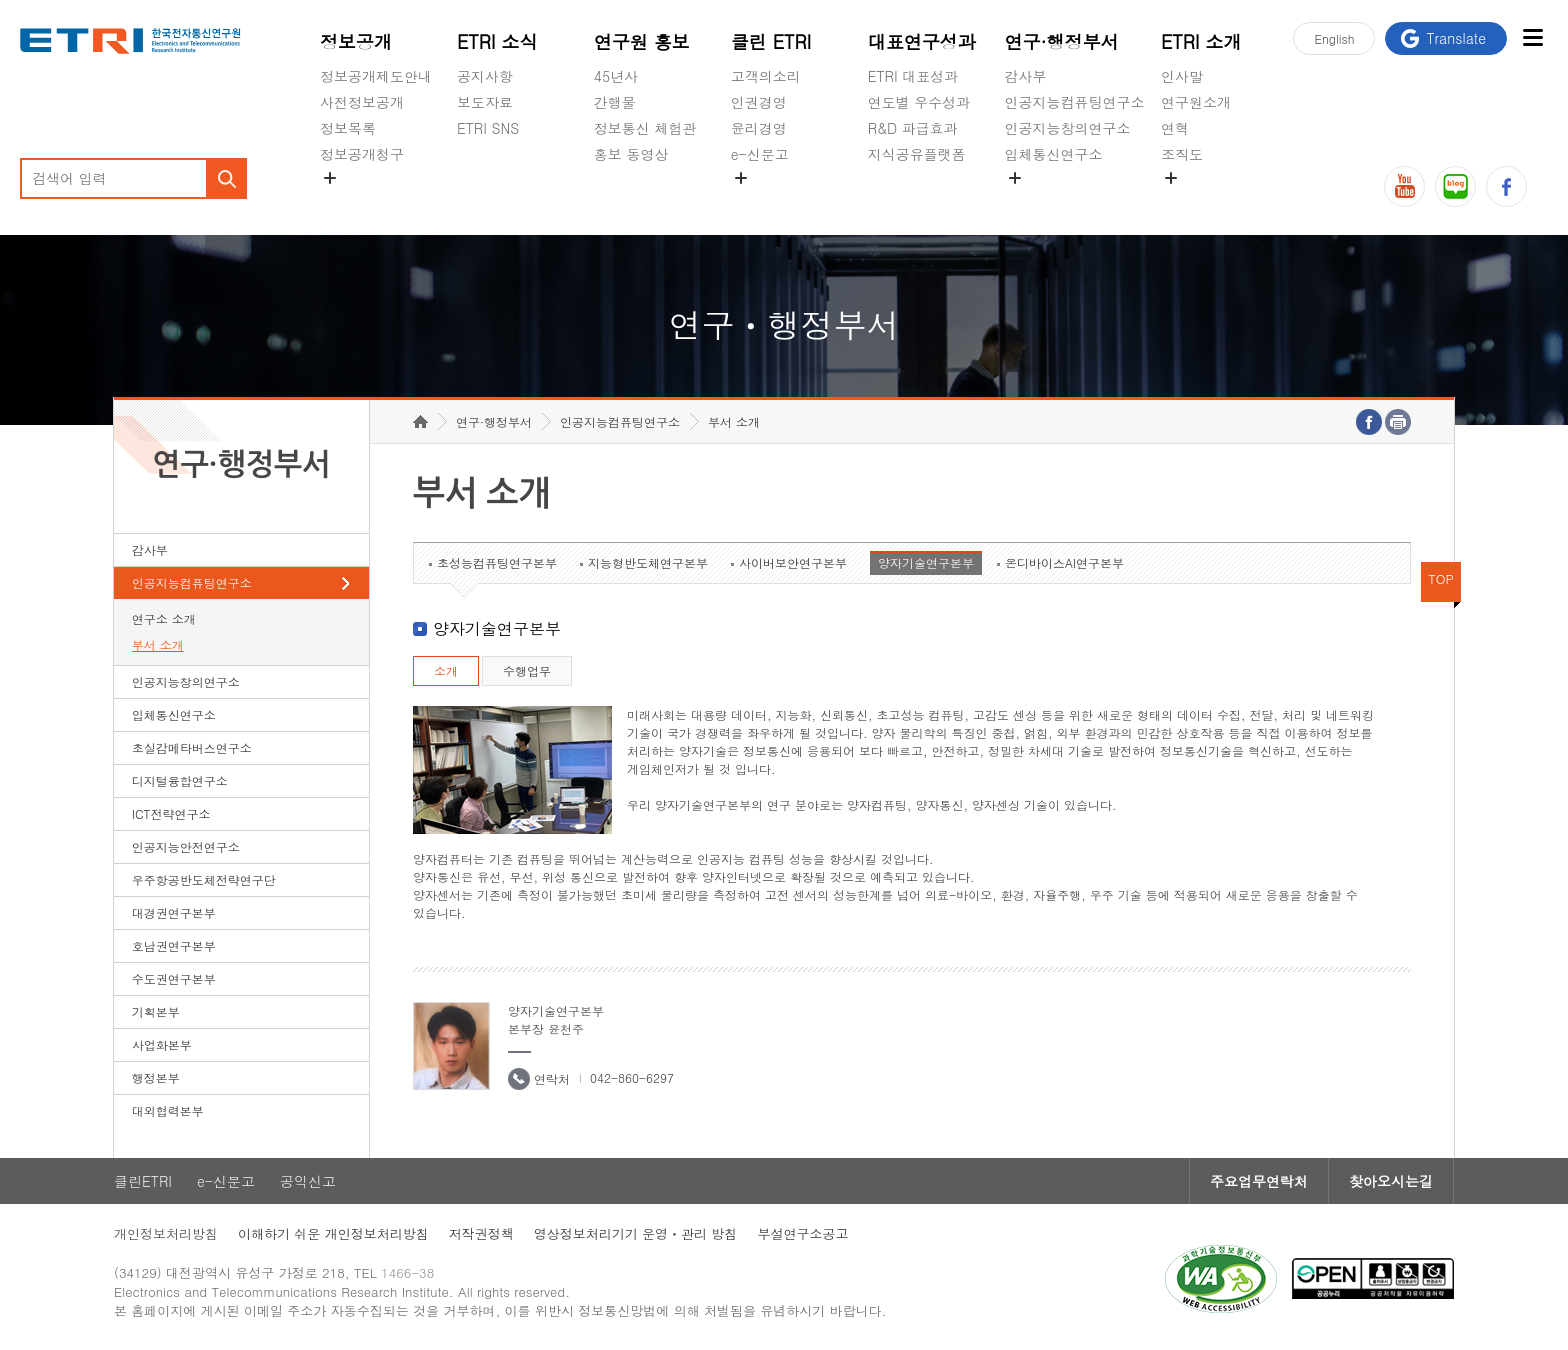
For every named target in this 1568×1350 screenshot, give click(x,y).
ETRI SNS (488, 128)
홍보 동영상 (631, 154)
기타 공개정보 (1205, 201)
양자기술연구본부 (926, 562)
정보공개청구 (362, 154)
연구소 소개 (164, 618)
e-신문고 (760, 154)
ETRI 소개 (1201, 41)
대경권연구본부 (174, 912)
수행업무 (527, 670)
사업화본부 (162, 1044)
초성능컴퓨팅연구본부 (497, 562)
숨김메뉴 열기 (330, 178)
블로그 (1455, 186)
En (1334, 38)
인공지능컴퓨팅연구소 (1075, 102)
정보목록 (348, 128)
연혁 (1175, 128)
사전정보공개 (362, 102)
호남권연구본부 (174, 945)
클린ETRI (143, 1181)
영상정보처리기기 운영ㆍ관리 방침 (636, 1233)
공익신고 (759, 201)
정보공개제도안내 (376, 76)
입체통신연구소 (1054, 154)
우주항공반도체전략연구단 (204, 879)
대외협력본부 (168, 1110)
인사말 (1182, 76)
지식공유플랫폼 (917, 154)
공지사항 (485, 76)
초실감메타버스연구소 (1075, 201)
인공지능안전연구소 (186, 846)
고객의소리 (766, 76)
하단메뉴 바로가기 (0, 0)
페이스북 (1506, 186)
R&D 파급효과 (913, 128)
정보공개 (356, 41)
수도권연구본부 (174, 978)
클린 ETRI (771, 41)
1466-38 (407, 1272)
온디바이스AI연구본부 (1064, 562)
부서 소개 (158, 644)
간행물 (615, 102)
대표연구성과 (922, 41)
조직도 (1182, 154)
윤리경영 (759, 128)
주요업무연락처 (1259, 1181)
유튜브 (1404, 186)
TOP (1441, 578)
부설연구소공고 (802, 1233)
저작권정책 (481, 1233)
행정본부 (156, 1077)
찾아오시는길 (1391, 1181)
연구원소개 (1196, 102)
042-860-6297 (632, 1077)
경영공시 (348, 201)
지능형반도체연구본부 (648, 562)
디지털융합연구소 (180, 780)
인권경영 (759, 102)
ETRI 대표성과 (913, 76)
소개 (446, 670)
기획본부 (156, 1011)
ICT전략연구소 (171, 813)
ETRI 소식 (497, 41)
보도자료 (485, 102)
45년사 (616, 76)
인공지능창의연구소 (1068, 128)
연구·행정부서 (1062, 41)
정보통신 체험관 (645, 128)
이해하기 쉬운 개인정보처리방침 (333, 1233)
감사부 (1026, 76)
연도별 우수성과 (919, 102)
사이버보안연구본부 (793, 562)
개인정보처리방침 (166, 1233)
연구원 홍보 (642, 41)
